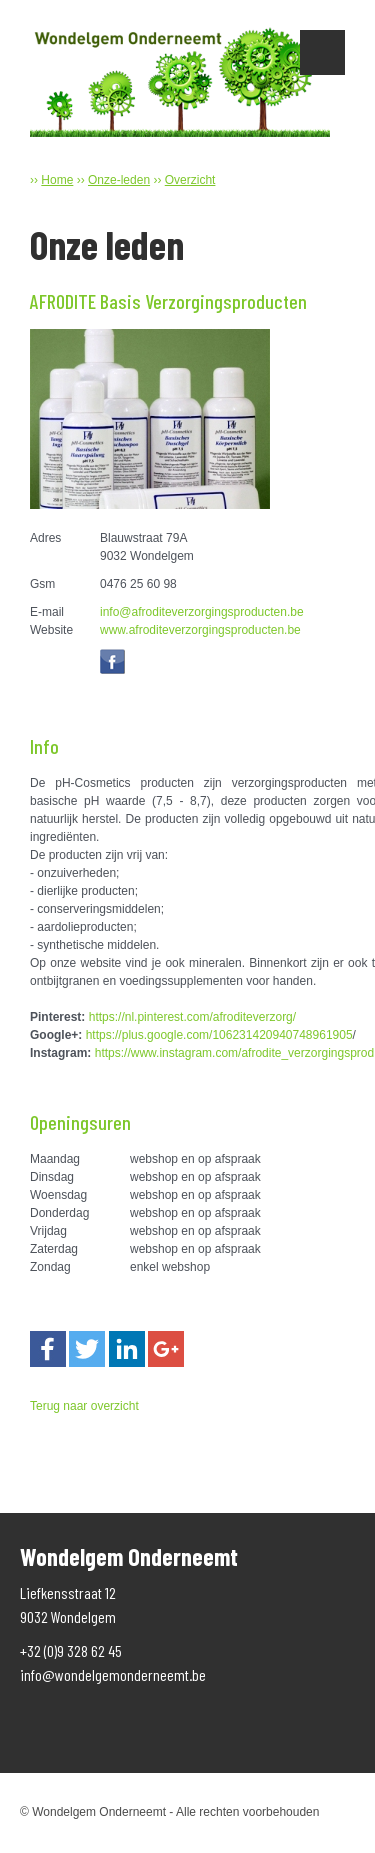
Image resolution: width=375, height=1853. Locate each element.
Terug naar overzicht (84, 1406)
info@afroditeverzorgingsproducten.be (202, 612)
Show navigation (322, 52)
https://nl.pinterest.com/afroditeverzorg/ (192, 1017)
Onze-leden (119, 180)
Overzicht (190, 180)
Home (57, 180)
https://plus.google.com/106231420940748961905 (219, 1035)
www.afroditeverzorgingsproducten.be (200, 630)
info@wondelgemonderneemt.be (113, 1674)
